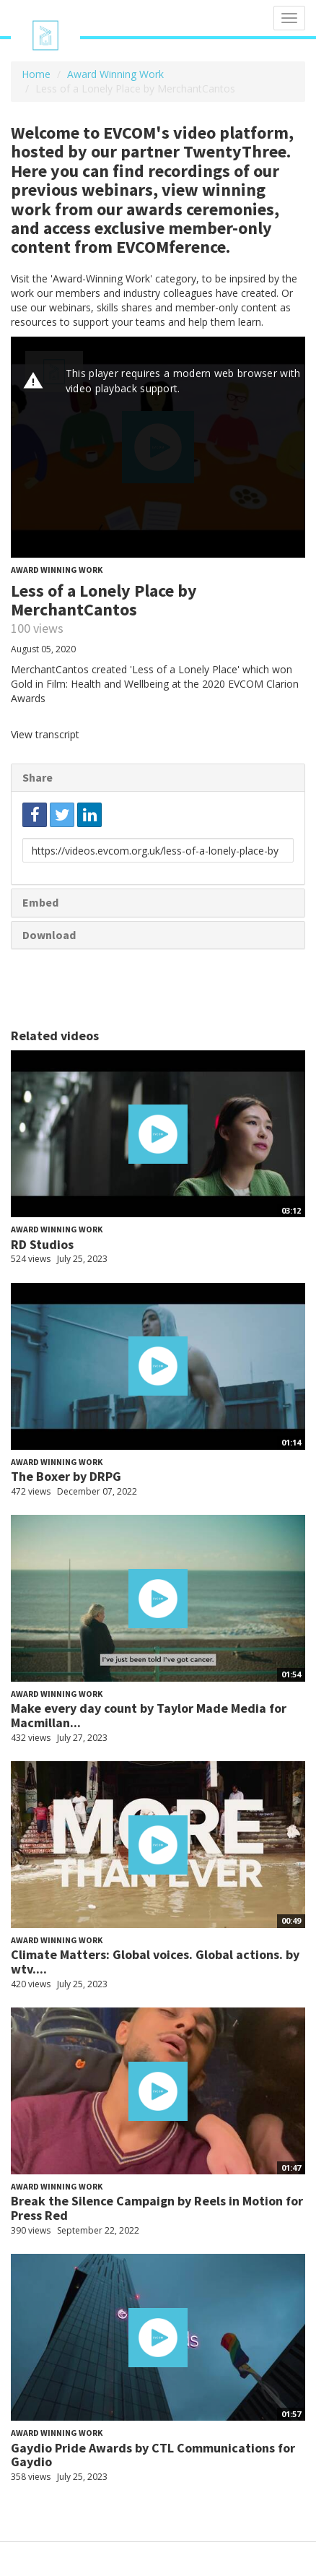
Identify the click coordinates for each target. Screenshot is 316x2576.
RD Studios (42, 1244)
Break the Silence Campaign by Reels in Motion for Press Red (157, 2207)
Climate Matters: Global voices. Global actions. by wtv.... (155, 1961)
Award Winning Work (115, 74)
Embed (40, 902)
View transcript (45, 734)
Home (36, 74)
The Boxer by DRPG (66, 1476)
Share (37, 777)
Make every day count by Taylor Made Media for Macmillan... (148, 1715)
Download (49, 935)
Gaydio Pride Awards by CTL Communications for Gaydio (153, 2455)
